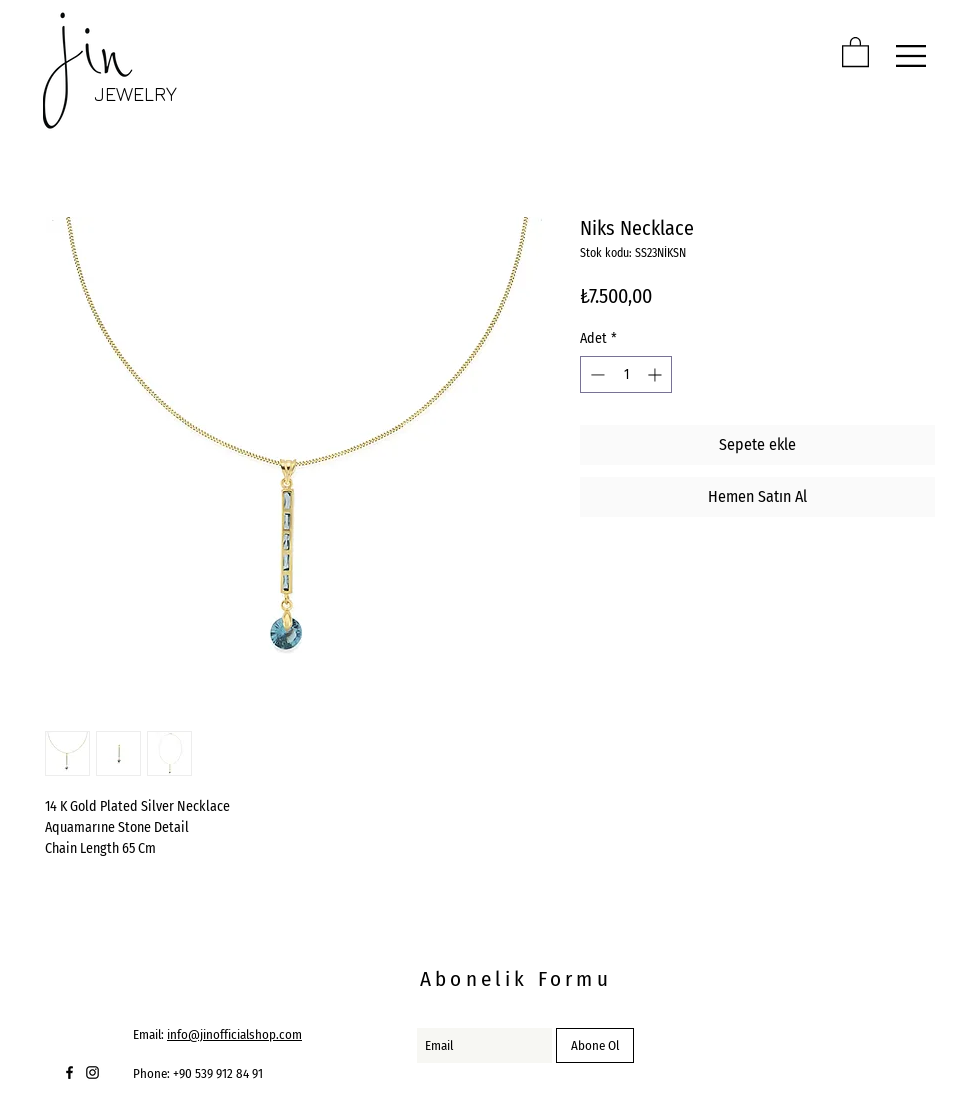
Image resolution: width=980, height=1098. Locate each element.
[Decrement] (595, 374)
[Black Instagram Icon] (92, 1072)
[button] (855, 51)
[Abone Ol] (595, 1045)
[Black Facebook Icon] (69, 1072)
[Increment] (656, 374)
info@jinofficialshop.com (234, 1034)
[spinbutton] (626, 374)
